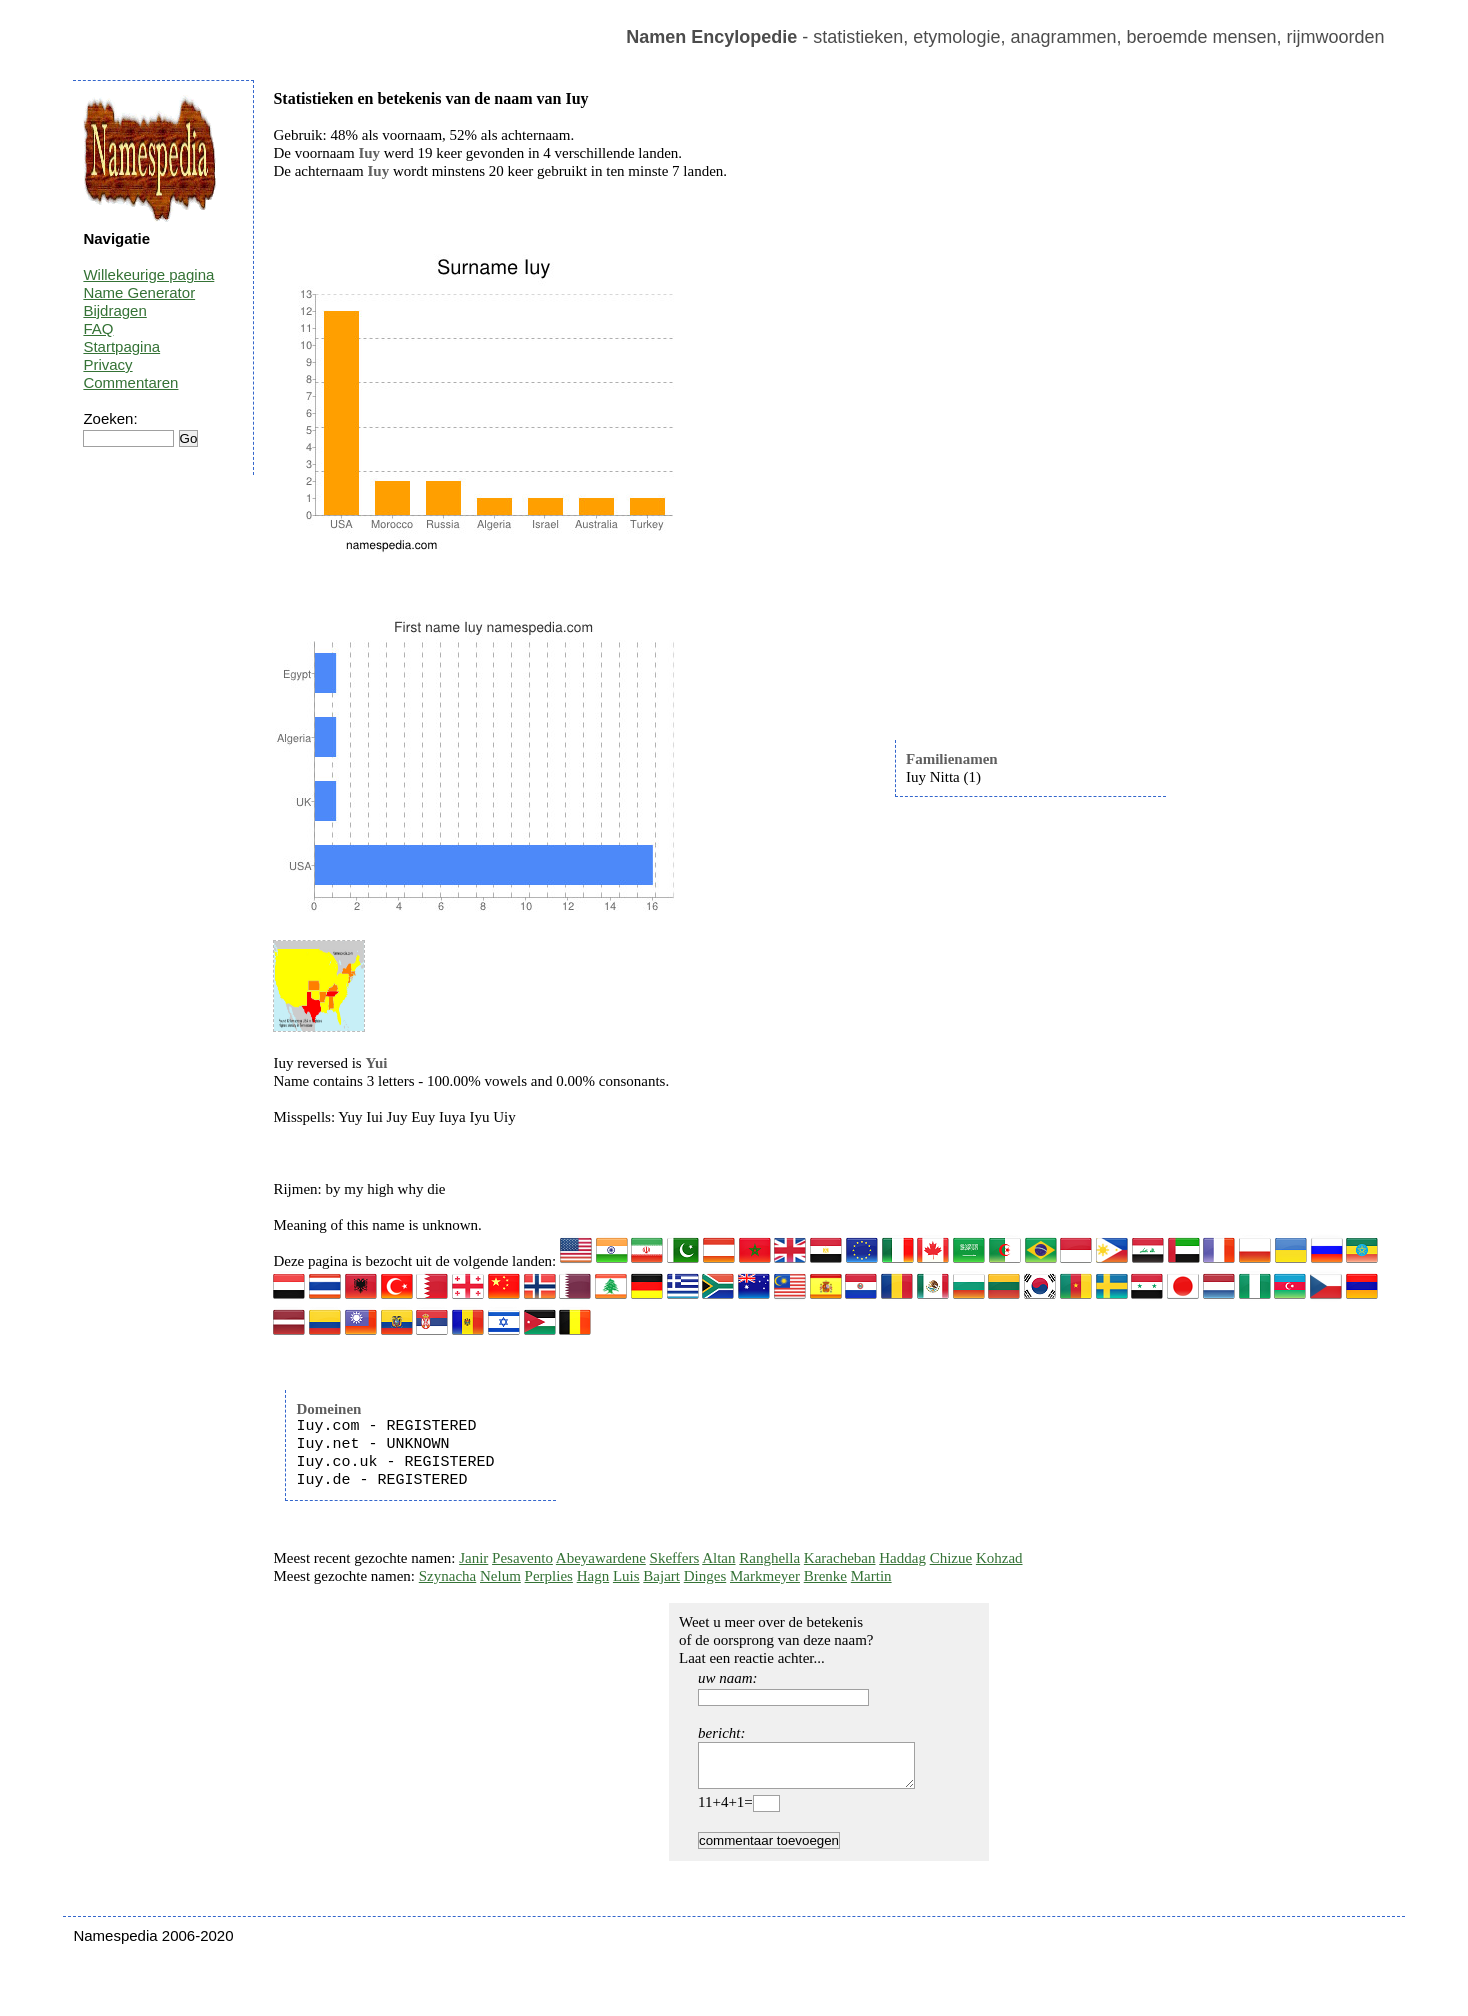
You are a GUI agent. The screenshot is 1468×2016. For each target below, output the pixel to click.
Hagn (593, 1576)
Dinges (705, 1576)
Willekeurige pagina (148, 274)
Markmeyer (765, 1576)
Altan (718, 1558)
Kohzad (999, 1558)
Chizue (951, 1558)
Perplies (549, 1576)
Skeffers (675, 1558)
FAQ (98, 328)
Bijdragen (114, 310)
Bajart (661, 1576)
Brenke (825, 1576)
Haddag (902, 1558)
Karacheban (840, 1558)
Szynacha (447, 1576)
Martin (871, 1576)
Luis (626, 1576)
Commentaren (130, 382)
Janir (473, 1558)
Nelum (500, 1576)
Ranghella (769, 1558)
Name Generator (139, 292)
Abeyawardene (601, 1558)
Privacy (107, 364)
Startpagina (121, 346)
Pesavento (522, 1558)
